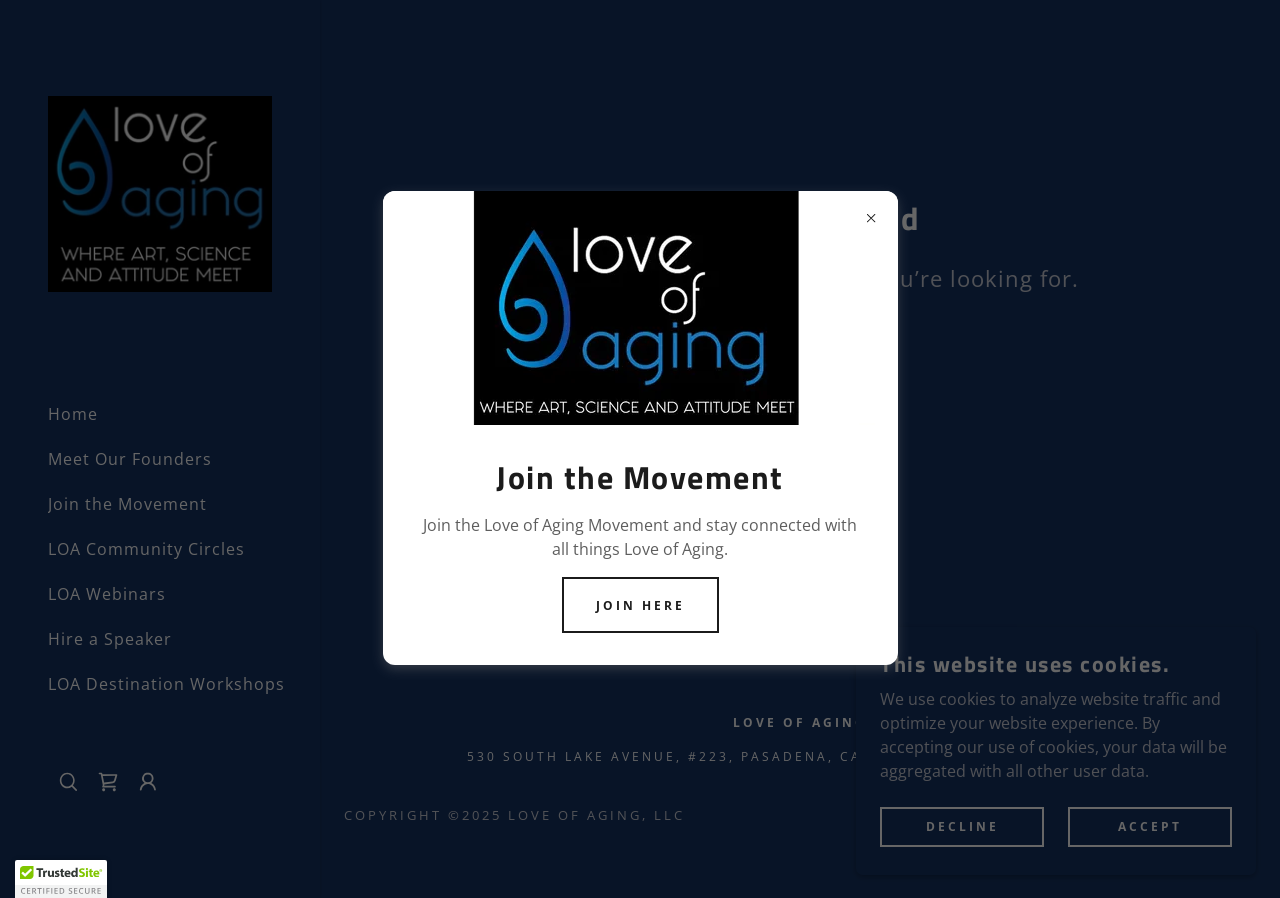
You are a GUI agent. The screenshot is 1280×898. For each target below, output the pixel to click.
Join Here (640, 605)
